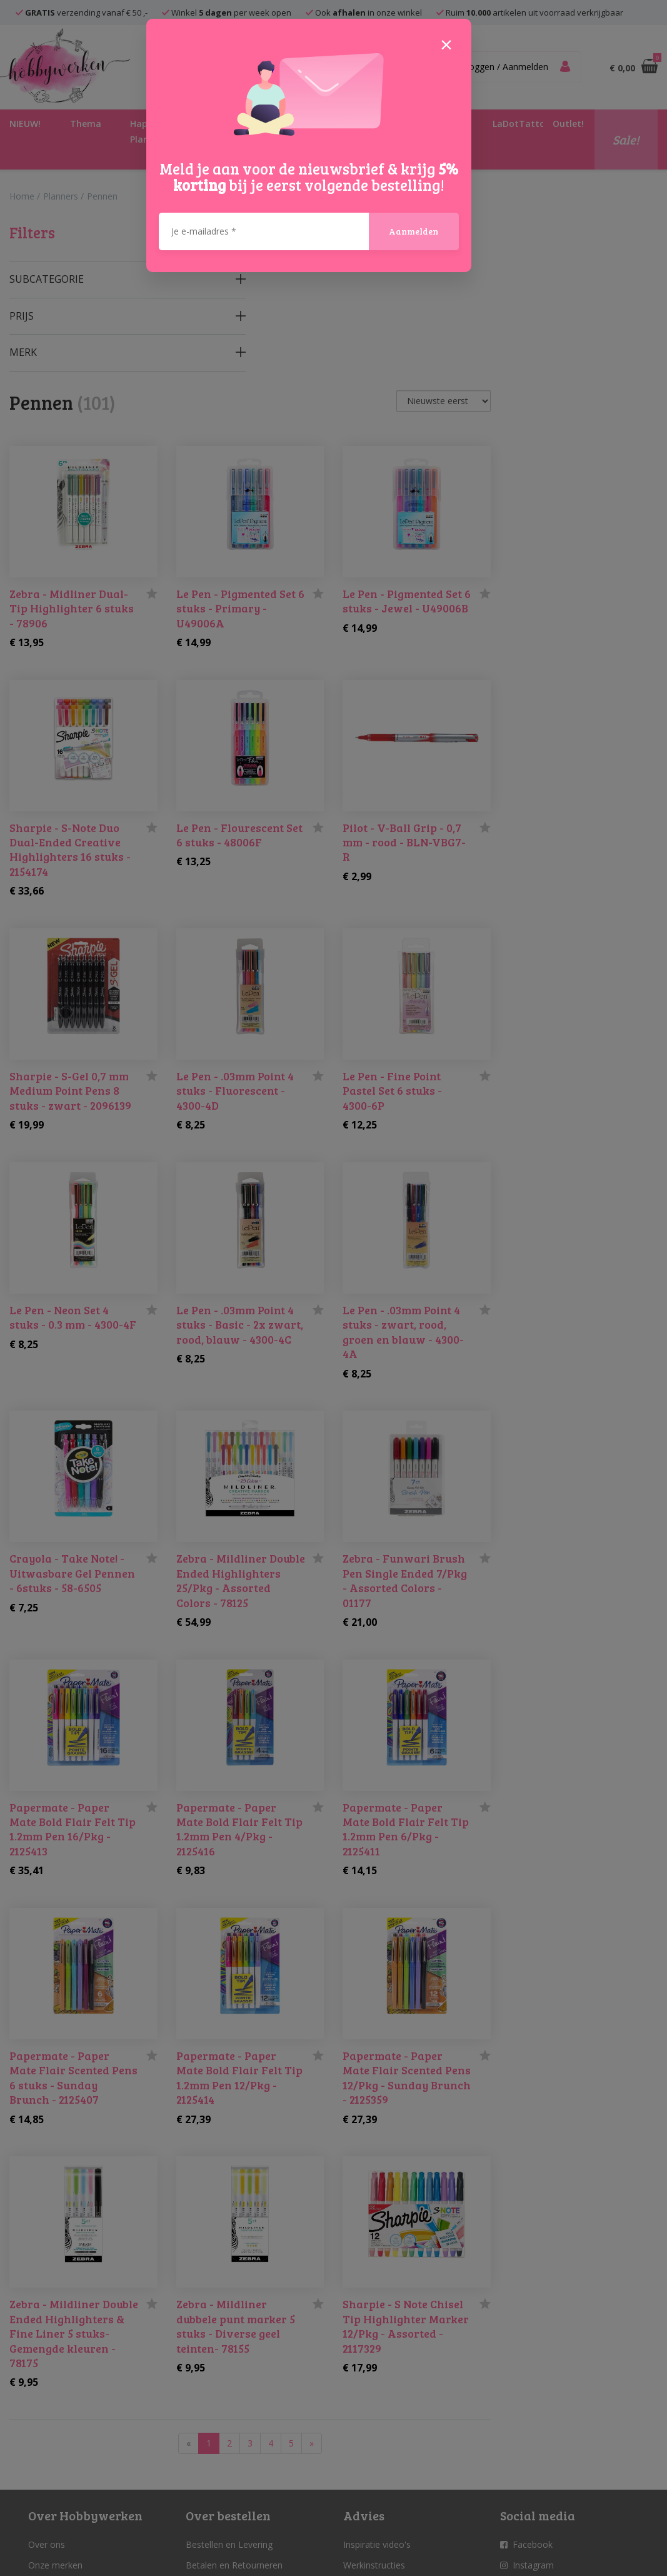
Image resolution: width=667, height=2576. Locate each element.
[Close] (446, 43)
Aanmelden (413, 231)
